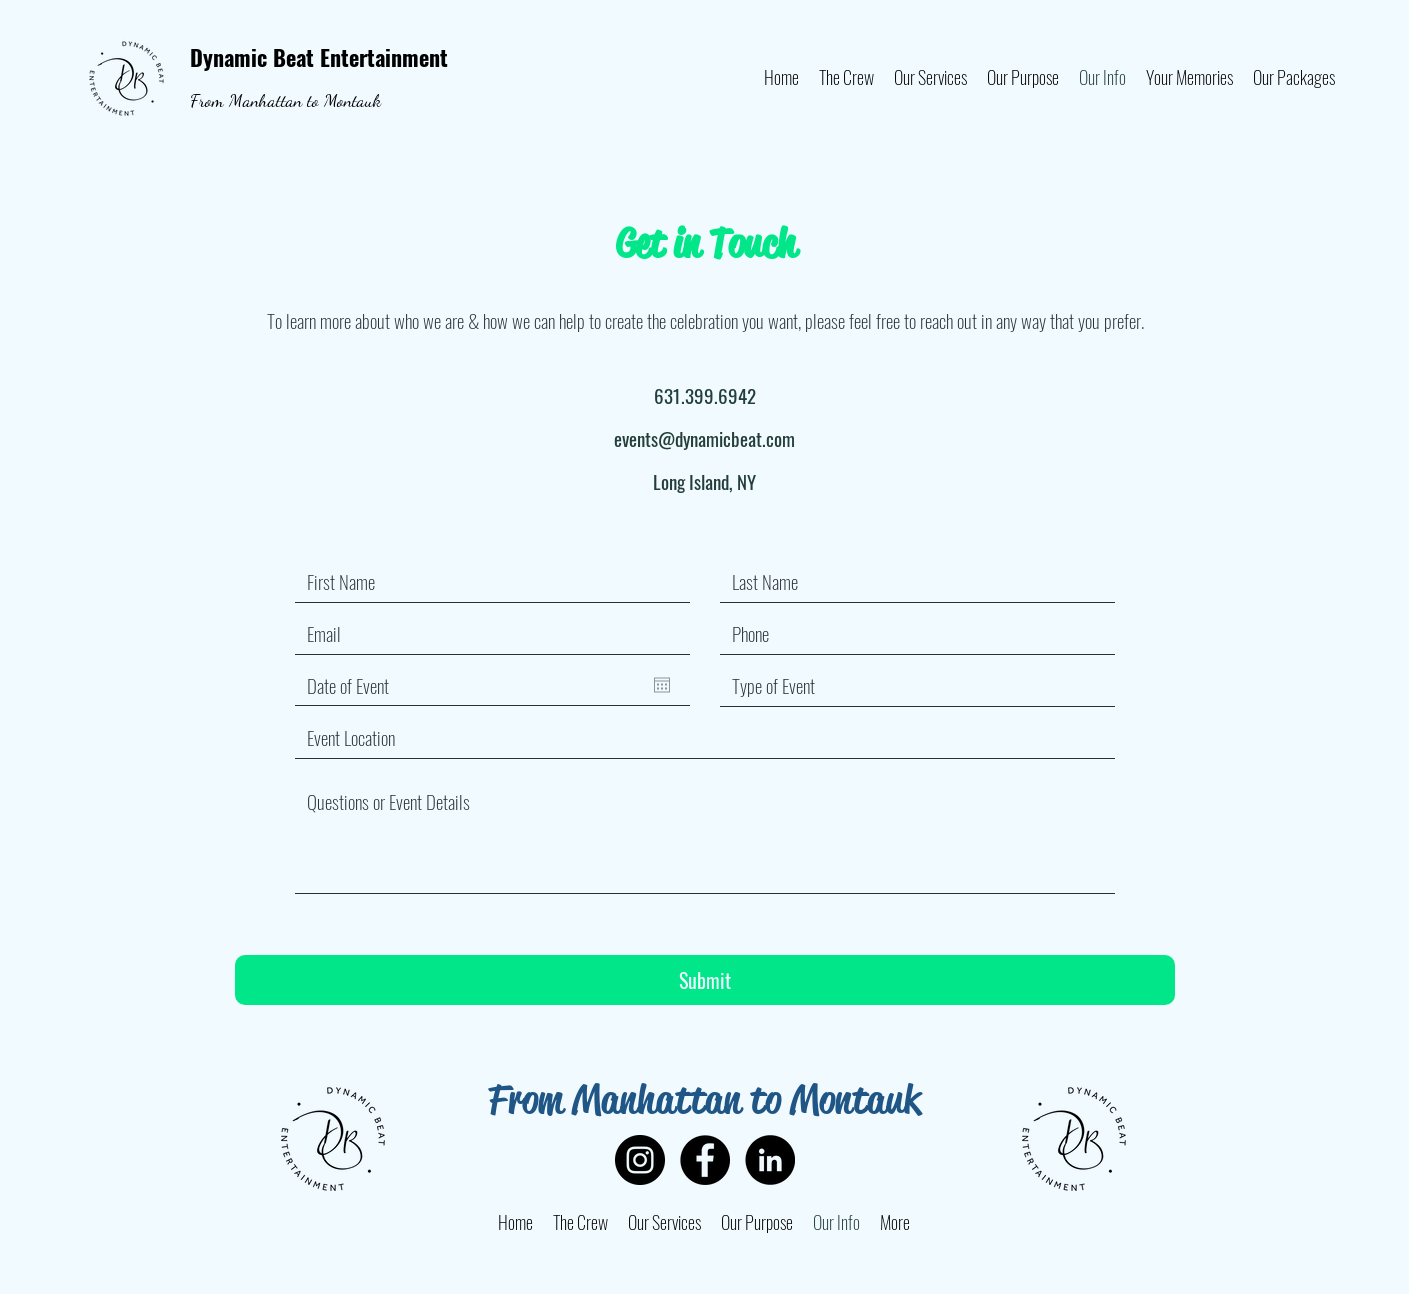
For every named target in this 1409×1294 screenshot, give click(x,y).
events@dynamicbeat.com (704, 438)
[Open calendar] (662, 685)
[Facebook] (705, 1160)
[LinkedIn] (770, 1160)
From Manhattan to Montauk (285, 100)
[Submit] (705, 980)
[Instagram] (640, 1160)
